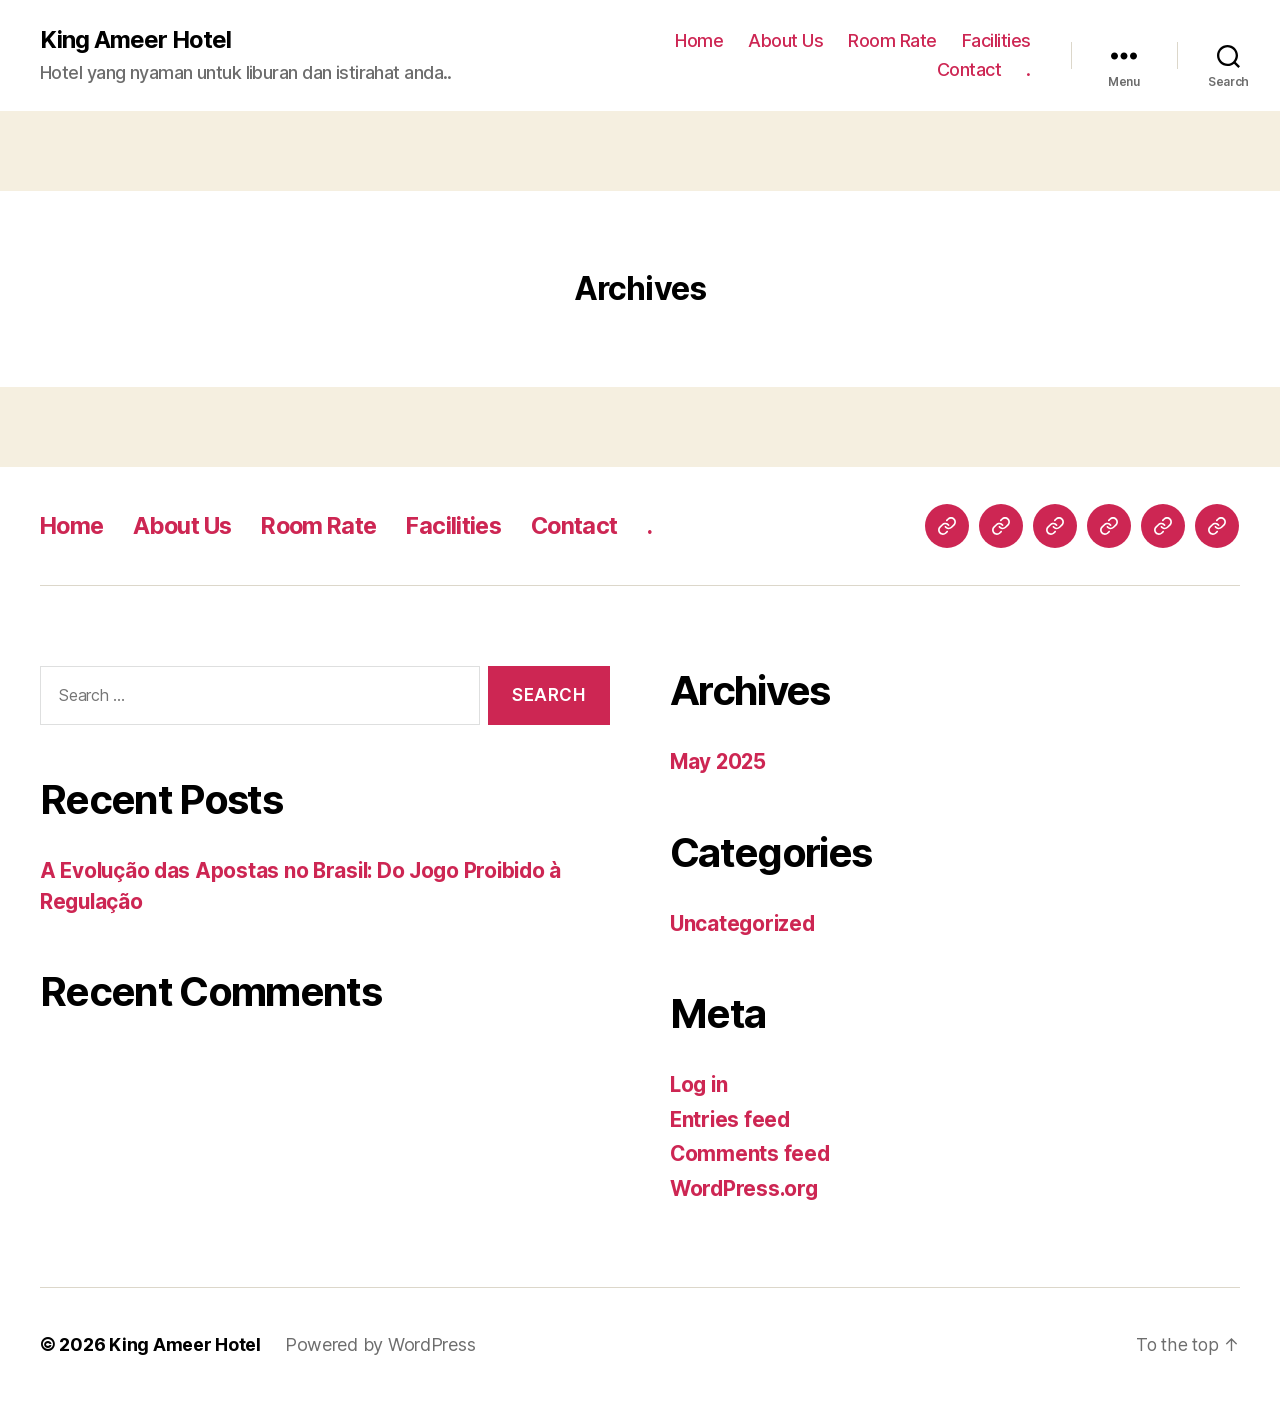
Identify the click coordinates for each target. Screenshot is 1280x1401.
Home (699, 40)
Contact (969, 70)
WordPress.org (746, 1188)
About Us (785, 40)
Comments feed (751, 1153)
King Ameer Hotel (136, 40)
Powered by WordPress (380, 1344)
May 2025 (719, 761)
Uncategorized (744, 923)
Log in (700, 1084)
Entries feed (731, 1119)
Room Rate (892, 40)
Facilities (996, 40)
